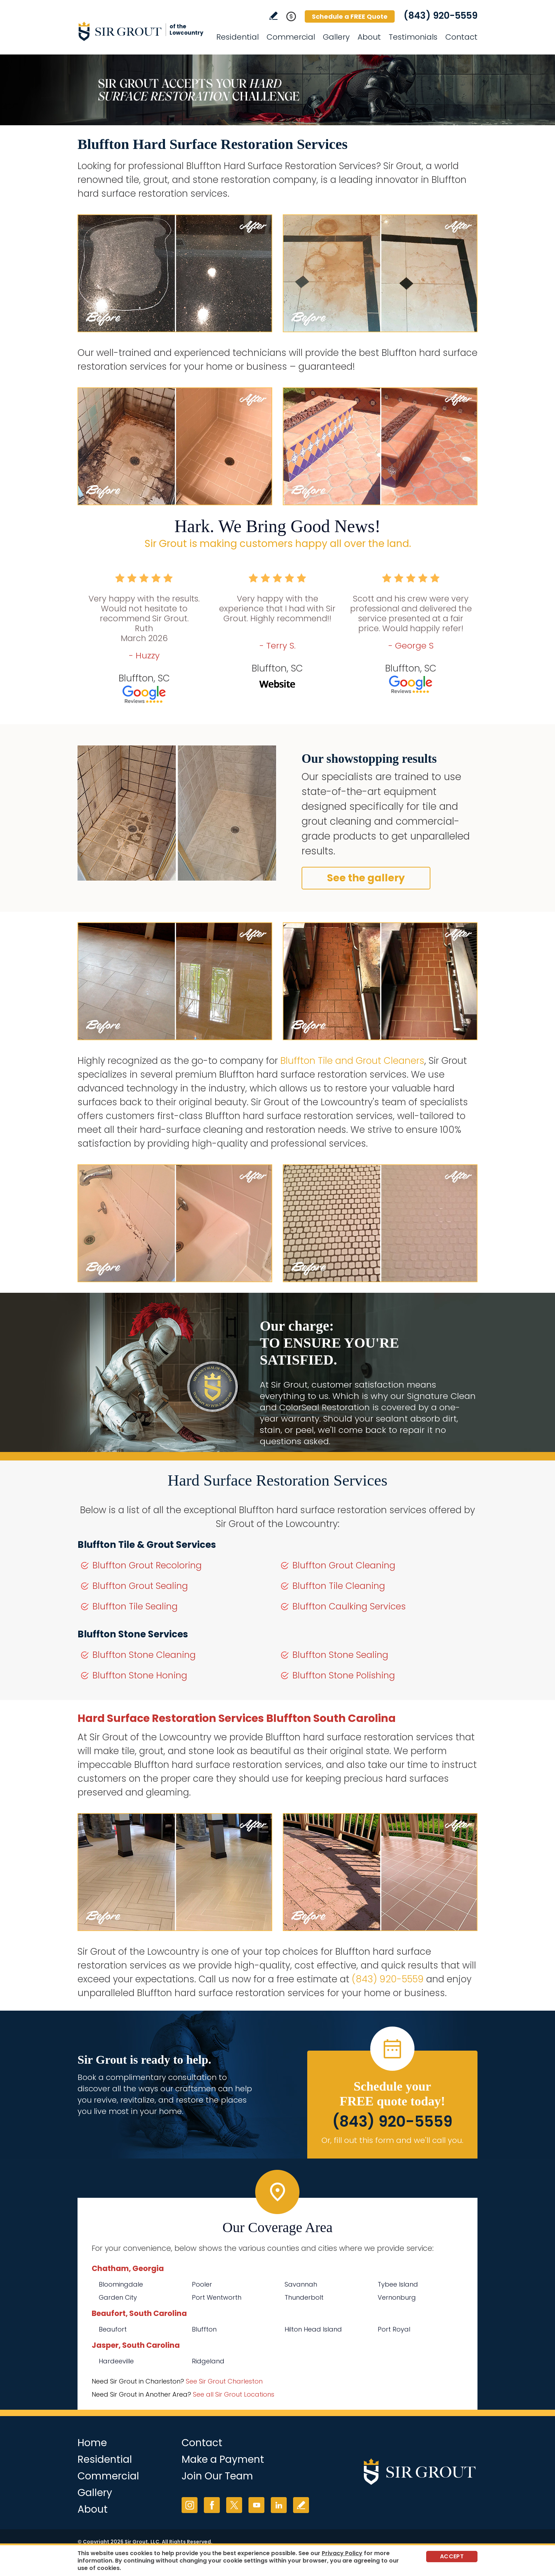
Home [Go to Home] (92, 2443)
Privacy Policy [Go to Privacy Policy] (342, 2553)
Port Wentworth (216, 2297)
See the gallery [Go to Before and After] (366, 878)
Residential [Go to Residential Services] (237, 36)
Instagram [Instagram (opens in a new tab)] (190, 2505)
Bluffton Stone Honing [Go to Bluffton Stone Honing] (139, 1675)
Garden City (118, 2297)
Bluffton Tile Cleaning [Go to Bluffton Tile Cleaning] (338, 1586)
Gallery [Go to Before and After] (336, 36)
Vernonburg (397, 2297)
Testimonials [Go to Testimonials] (413, 36)
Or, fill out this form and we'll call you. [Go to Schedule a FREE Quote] (392, 2140)
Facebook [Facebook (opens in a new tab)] (212, 2505)
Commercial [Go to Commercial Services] (291, 36)
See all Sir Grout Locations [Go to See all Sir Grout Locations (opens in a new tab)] (233, 2394)
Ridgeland (208, 2361)
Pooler (202, 2284)
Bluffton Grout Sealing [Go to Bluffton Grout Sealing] (140, 1586)
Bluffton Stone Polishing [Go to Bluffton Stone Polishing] (343, 1675)
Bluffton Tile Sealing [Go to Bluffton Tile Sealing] (135, 1606)
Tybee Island (398, 2284)
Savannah (301, 2284)
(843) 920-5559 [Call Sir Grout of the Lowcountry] (440, 15)
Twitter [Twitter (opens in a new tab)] (234, 2505)
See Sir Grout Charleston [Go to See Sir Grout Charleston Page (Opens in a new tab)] (224, 2381)
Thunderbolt (304, 2297)
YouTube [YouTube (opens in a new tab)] (256, 2505)
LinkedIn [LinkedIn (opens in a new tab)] (279, 2505)
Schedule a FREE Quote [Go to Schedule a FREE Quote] (350, 16)
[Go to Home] (141, 31)
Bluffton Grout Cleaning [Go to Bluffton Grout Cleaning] (343, 1565)
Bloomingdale (121, 2284)
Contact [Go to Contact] (461, 36)
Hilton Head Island (313, 2329)
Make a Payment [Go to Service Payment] (223, 2459)
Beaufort (113, 2329)
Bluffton (204, 2329)
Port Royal (394, 2329)
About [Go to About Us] (369, 36)
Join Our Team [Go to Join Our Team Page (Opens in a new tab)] (217, 2476)
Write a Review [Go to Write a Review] (273, 16)
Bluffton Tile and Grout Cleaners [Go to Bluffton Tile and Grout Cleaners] (352, 1060)
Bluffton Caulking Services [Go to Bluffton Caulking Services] (349, 1606)
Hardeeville (116, 2361)
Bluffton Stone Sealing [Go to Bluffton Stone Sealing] (340, 1655)
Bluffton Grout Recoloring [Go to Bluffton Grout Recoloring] (147, 1565)
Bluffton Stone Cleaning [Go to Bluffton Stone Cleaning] (144, 1655)
